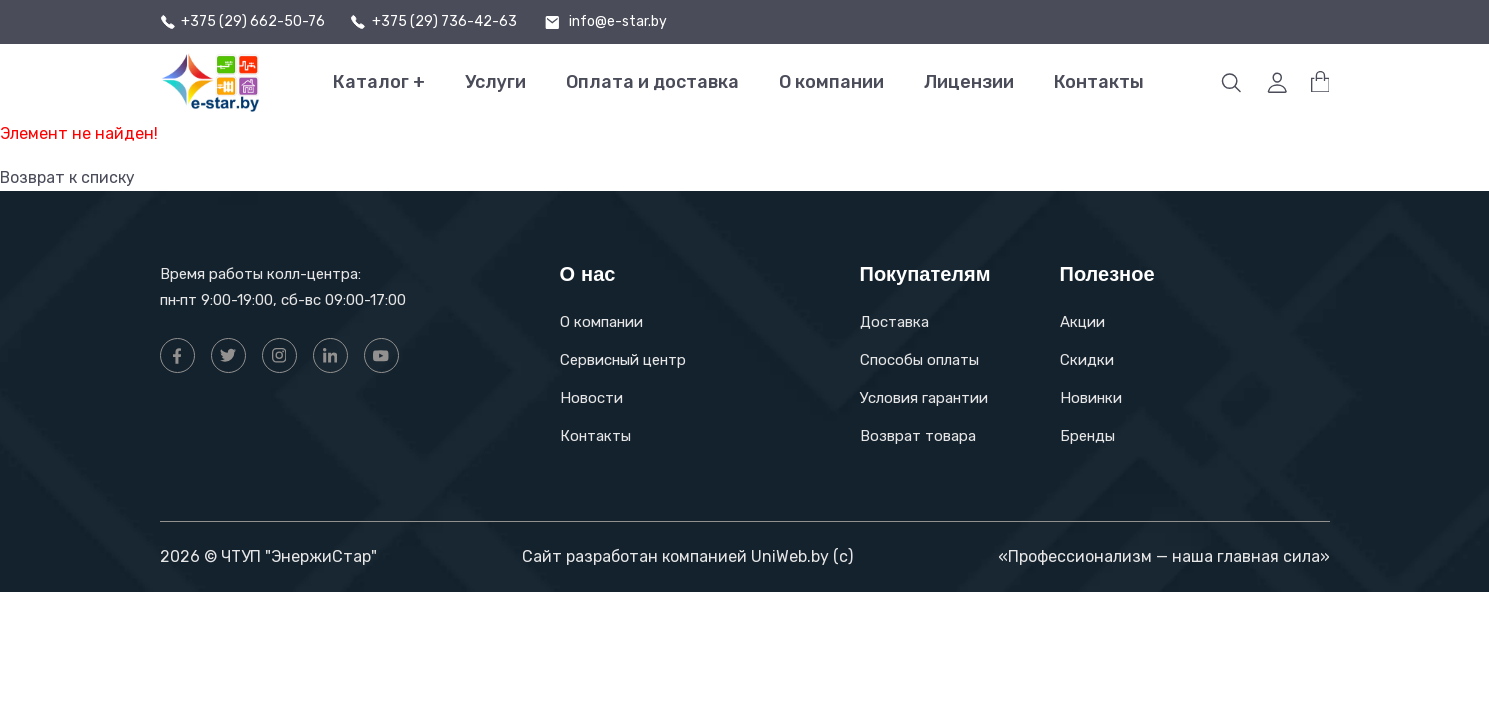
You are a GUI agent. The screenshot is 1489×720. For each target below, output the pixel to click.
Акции (1082, 322)
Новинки (1091, 398)
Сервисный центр (623, 360)
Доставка (894, 322)
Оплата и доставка (652, 82)
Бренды (1087, 436)
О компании (831, 82)
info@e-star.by (618, 22)
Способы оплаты (919, 360)
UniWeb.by (790, 556)
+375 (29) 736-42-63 (444, 22)
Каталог (379, 82)
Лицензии (969, 82)
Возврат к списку (68, 177)
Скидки (1087, 360)
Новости (591, 398)
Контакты (1099, 82)
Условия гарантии (924, 398)
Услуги (495, 82)
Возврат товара (918, 436)
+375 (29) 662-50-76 (253, 22)
